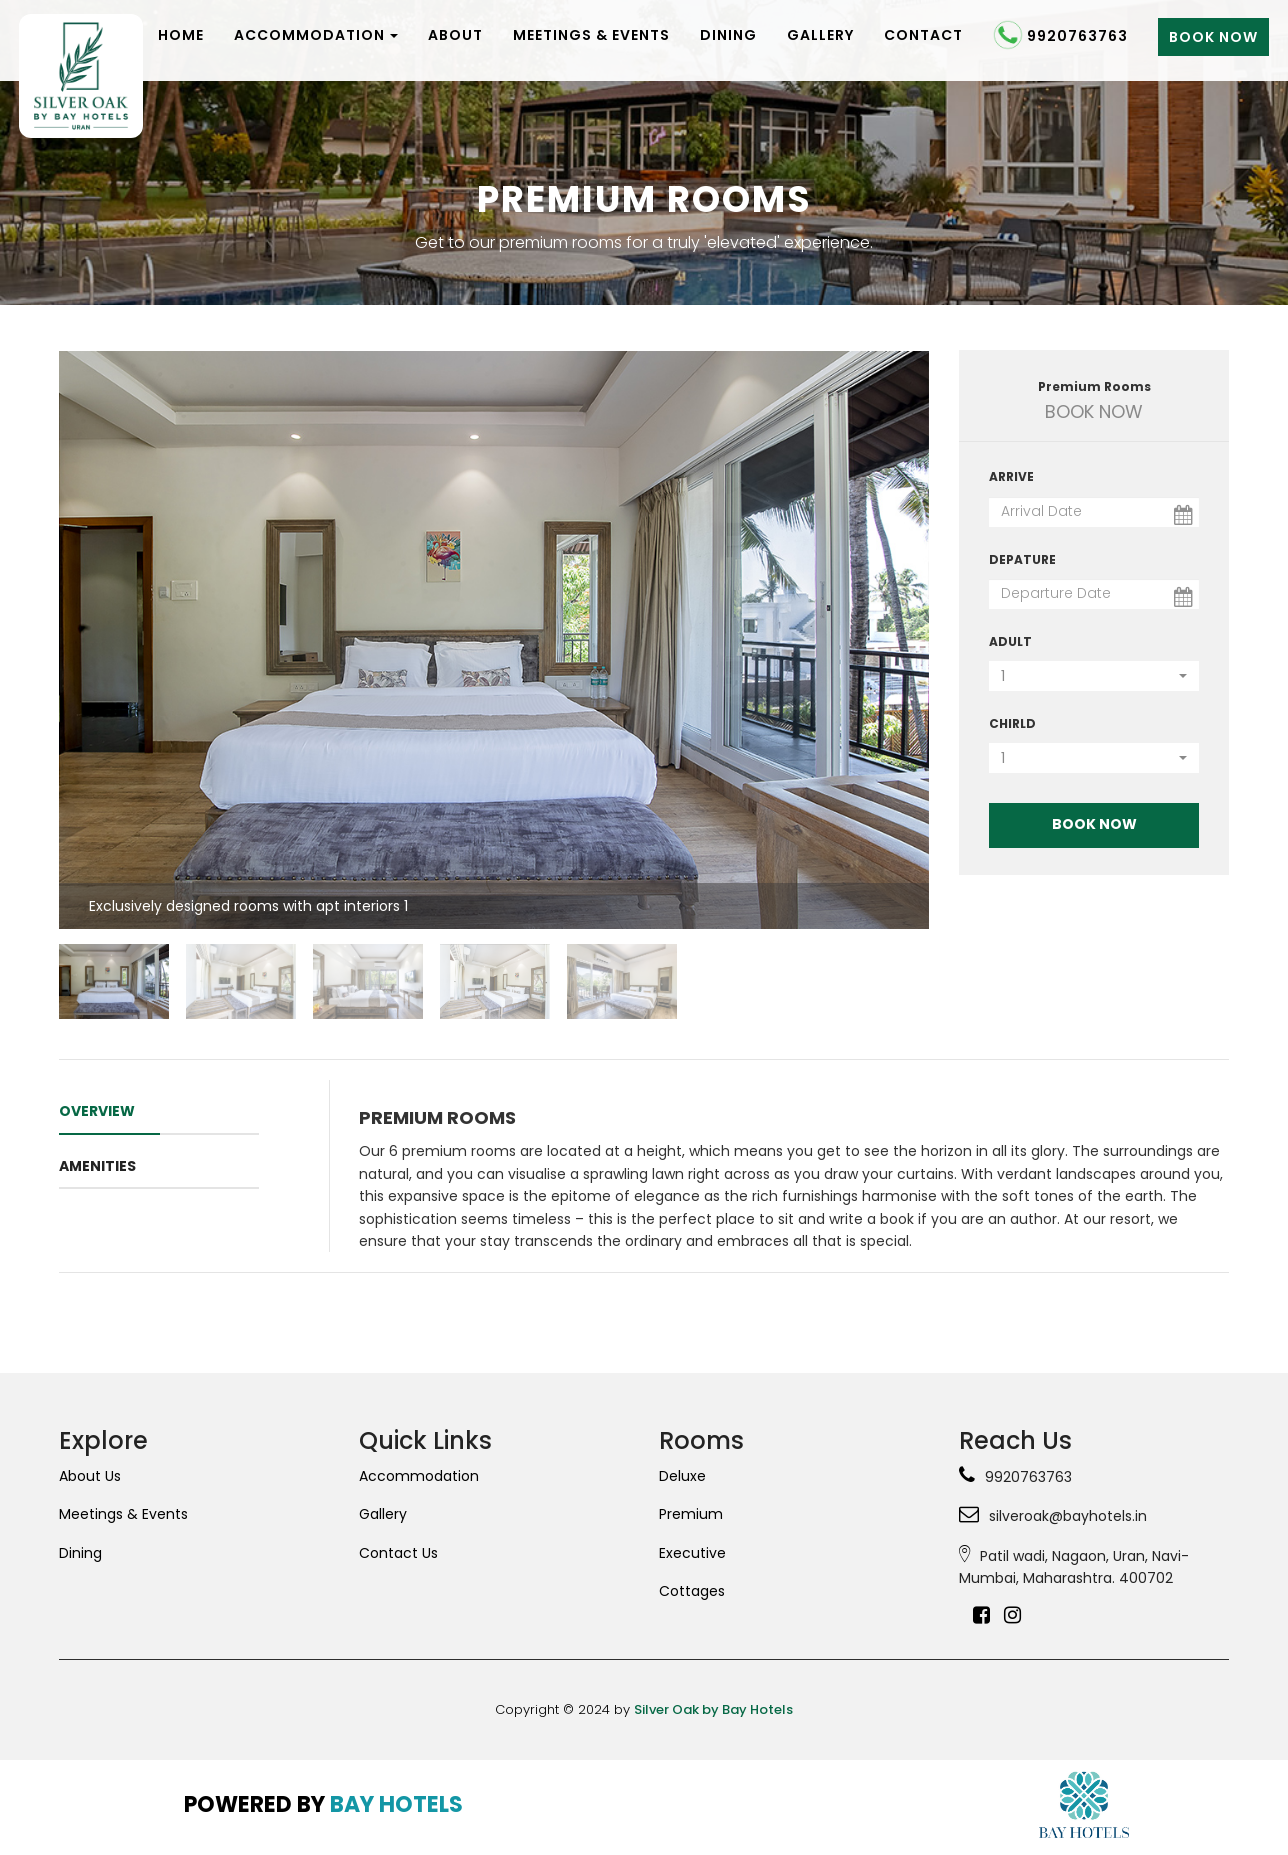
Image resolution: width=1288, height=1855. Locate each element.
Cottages (692, 1591)
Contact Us (398, 1553)
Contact (923, 35)
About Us (90, 1476)
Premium (691, 1514)
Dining (728, 35)
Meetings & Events (591, 35)
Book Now (1213, 37)
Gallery (820, 35)
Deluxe (682, 1476)
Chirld (1012, 723)
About (455, 35)
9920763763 (1060, 37)
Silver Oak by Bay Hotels (713, 1709)
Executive (692, 1553)
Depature (1022, 559)
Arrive (1011, 476)
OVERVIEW (97, 1111)
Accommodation (316, 35)
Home (181, 35)
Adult (1010, 641)
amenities (97, 1166)
